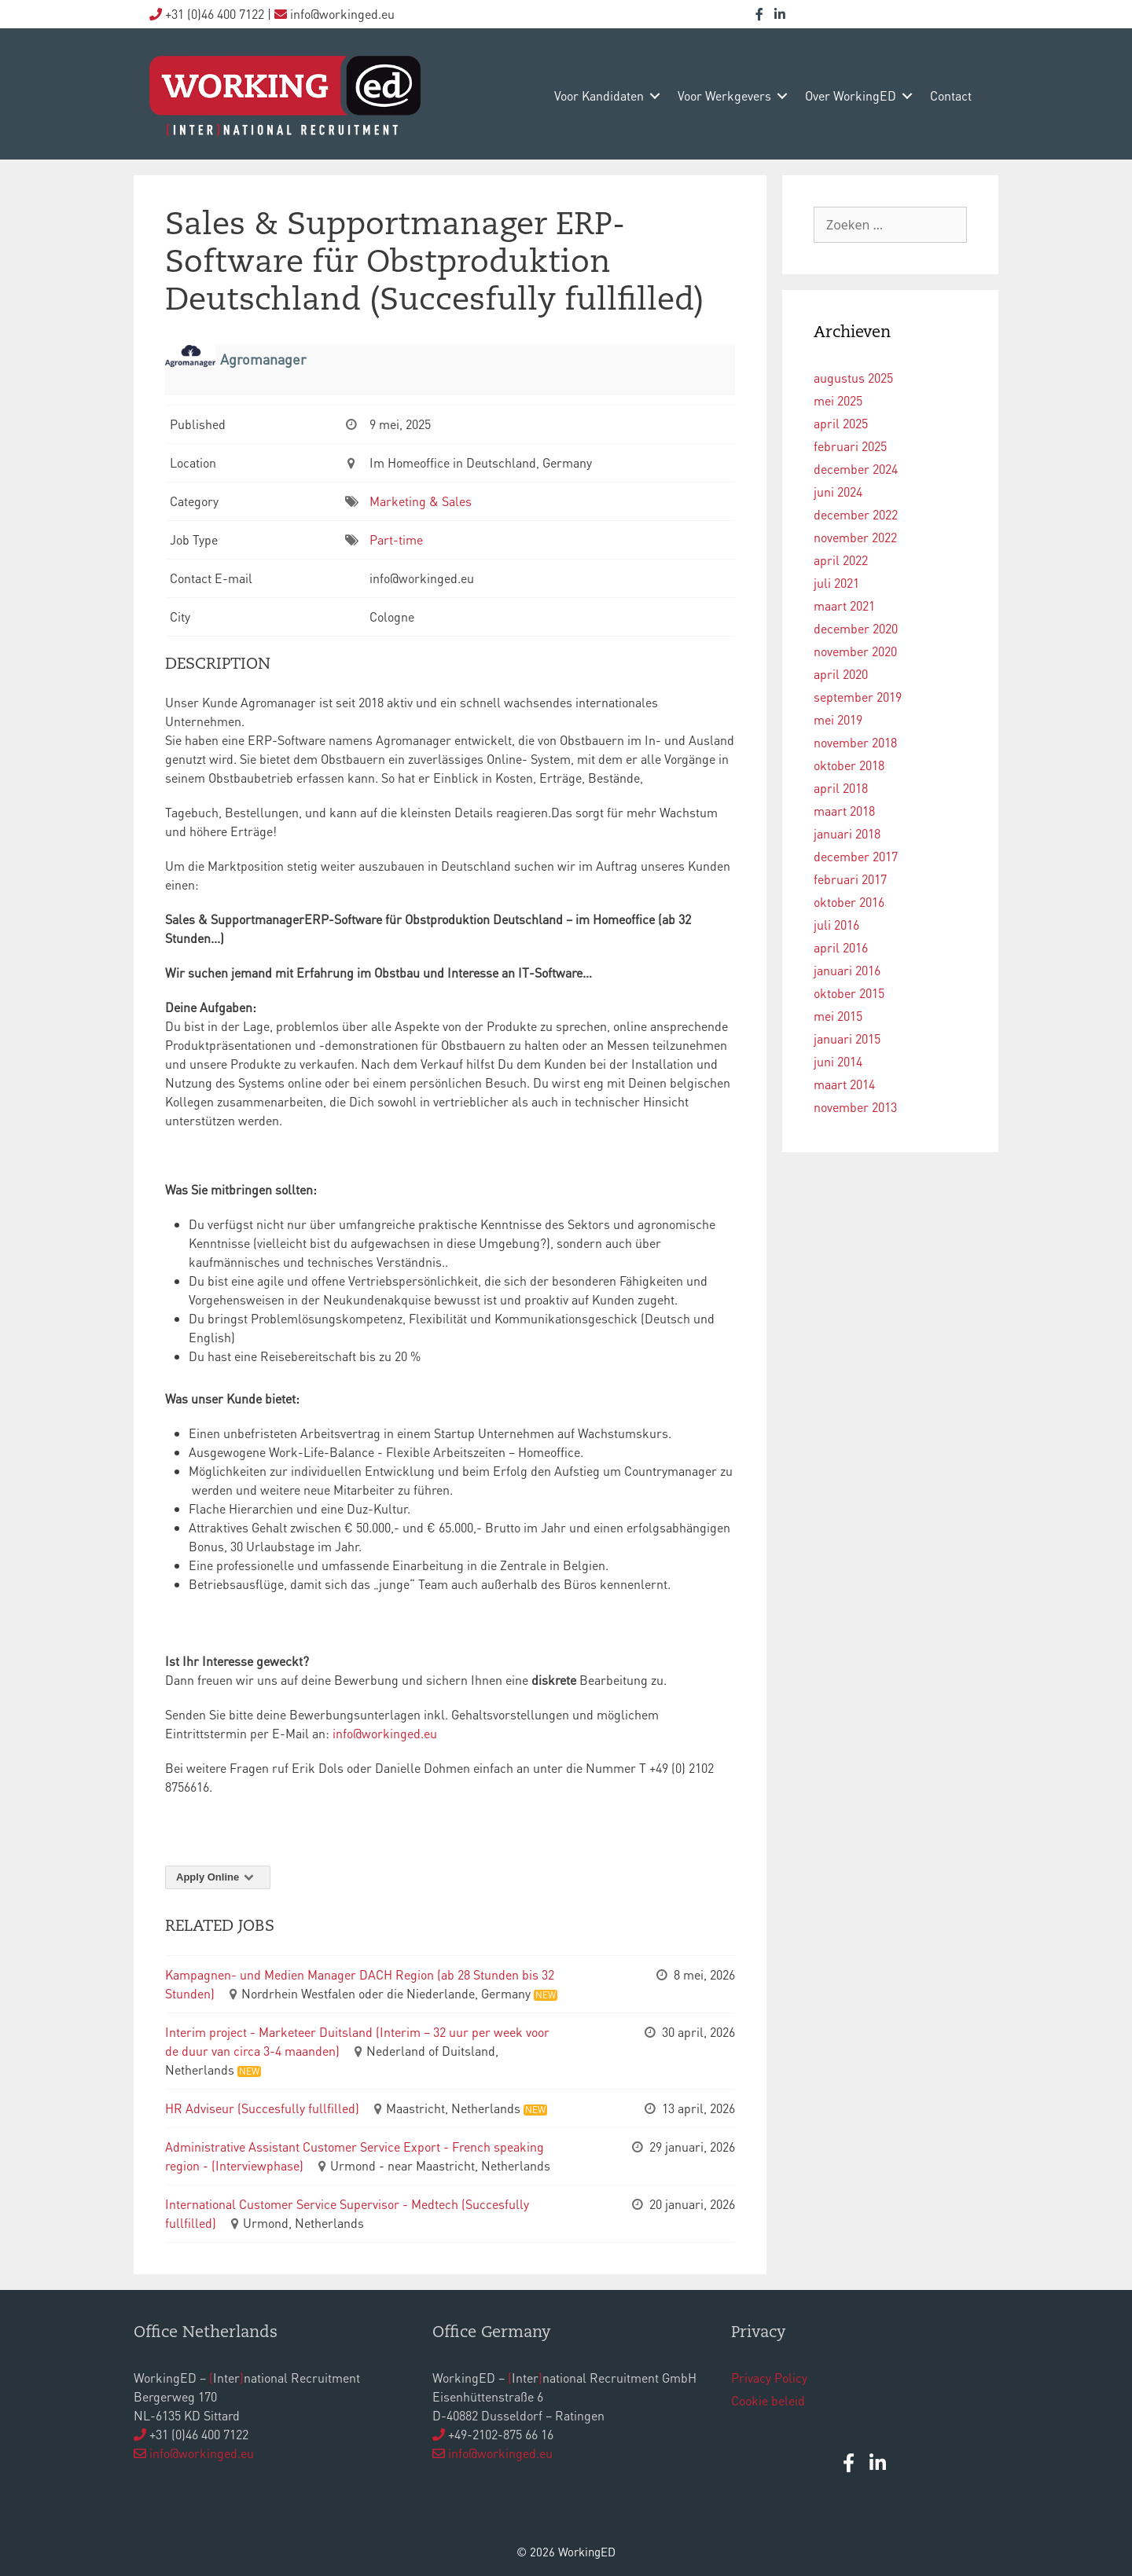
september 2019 (858, 696)
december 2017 (856, 856)
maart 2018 (844, 810)
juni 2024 (838, 491)
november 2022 (855, 537)
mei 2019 (838, 719)
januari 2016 (847, 970)
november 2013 (855, 1107)
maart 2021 (844, 605)
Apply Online (217, 1877)
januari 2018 (847, 833)
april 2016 (841, 947)
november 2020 (855, 651)
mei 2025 (838, 400)
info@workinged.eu (386, 1733)
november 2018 (855, 742)
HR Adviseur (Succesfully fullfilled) (262, 2108)
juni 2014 (838, 1061)
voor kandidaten (599, 95)
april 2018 (841, 788)
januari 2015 (847, 1038)
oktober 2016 (849, 902)
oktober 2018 (849, 765)
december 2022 (856, 514)
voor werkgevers (724, 95)
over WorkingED (850, 95)
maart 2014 (844, 1084)
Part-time (396, 539)
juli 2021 (836, 582)
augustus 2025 (853, 377)
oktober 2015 (849, 993)
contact (951, 95)
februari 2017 (850, 879)
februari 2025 (850, 446)
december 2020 (856, 628)
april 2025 (841, 423)
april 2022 (841, 560)
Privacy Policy (769, 2377)
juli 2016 (836, 924)
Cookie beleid (768, 2400)
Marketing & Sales (420, 501)
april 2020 (841, 674)
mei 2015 (838, 1015)
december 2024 (856, 469)
